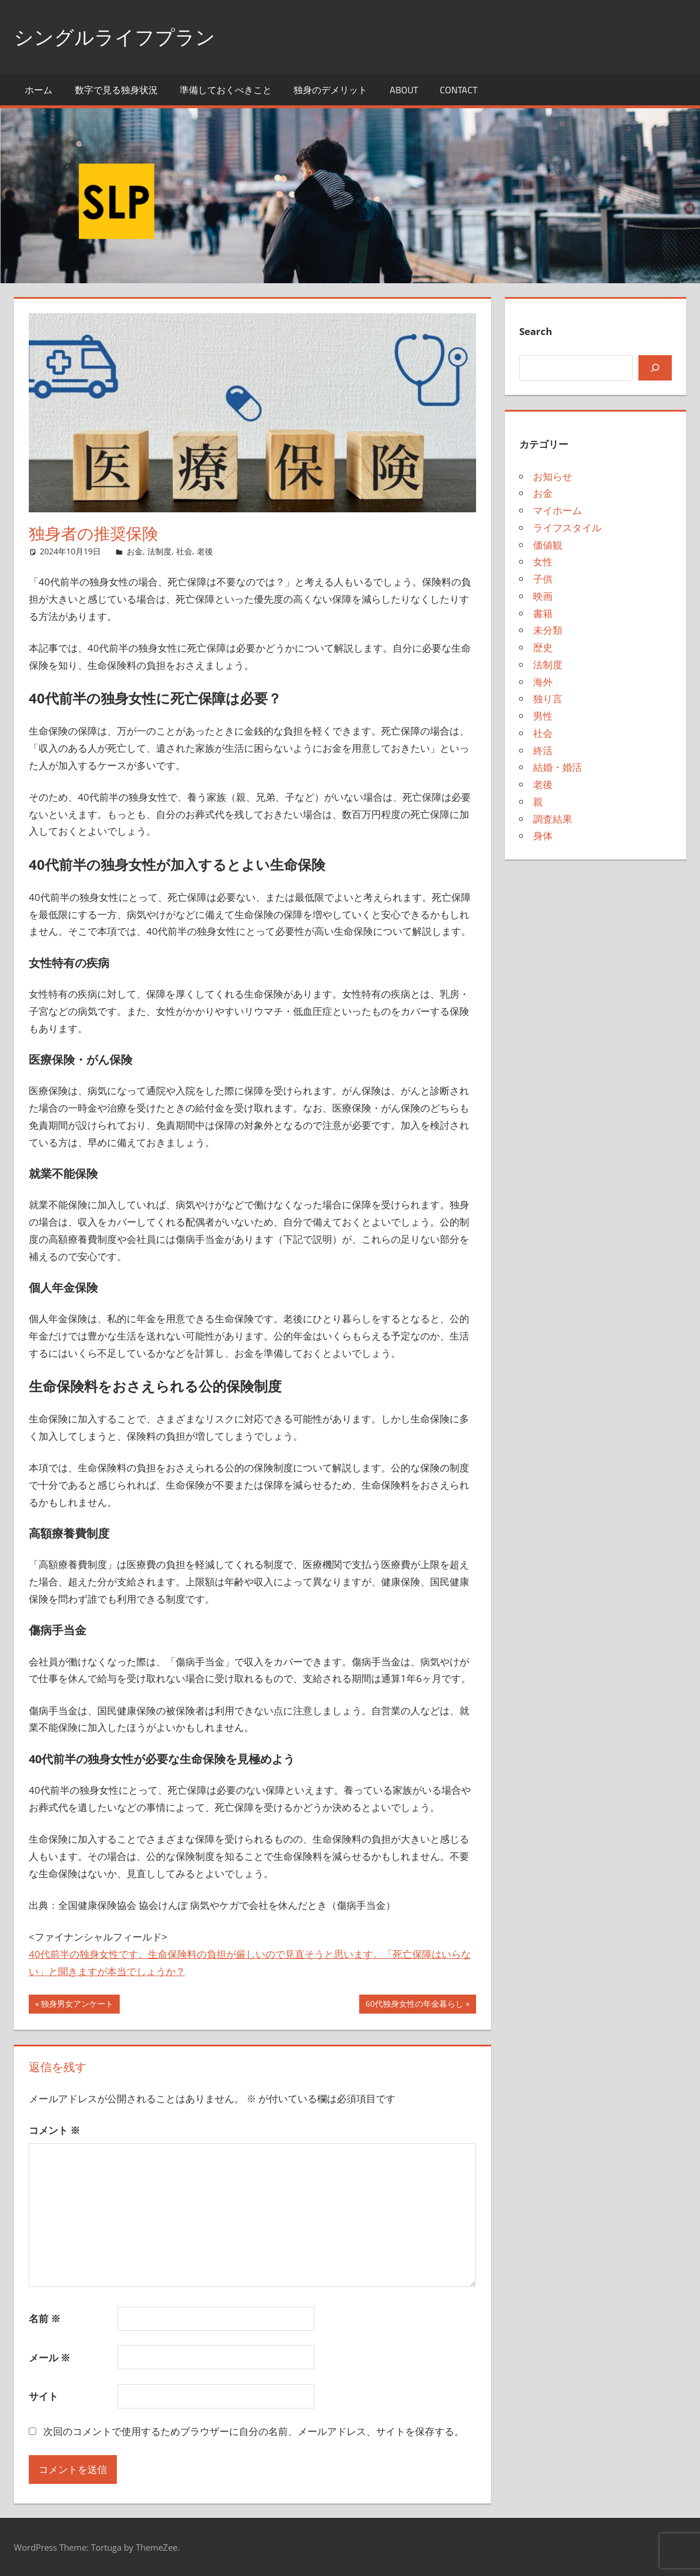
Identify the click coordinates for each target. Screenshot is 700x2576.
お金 (135, 551)
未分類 (547, 630)
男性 (543, 715)
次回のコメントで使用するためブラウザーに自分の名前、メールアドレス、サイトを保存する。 (253, 2431)
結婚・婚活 (557, 767)
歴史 (543, 647)
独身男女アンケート (76, 2005)
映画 (543, 596)
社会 (184, 551)
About (404, 90)
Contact (458, 90)
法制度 (159, 551)
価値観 (547, 544)
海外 (543, 681)
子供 (543, 578)
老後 (205, 551)
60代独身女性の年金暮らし (414, 2005)
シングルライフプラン (120, 36)
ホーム (38, 90)
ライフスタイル (567, 527)
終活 (543, 750)
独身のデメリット (330, 90)
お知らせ (552, 476)
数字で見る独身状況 (116, 90)
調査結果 (552, 818)
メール (49, 2357)
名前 (44, 2318)
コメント (54, 2130)
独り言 (547, 698)
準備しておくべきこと (226, 90)
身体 (543, 835)
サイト (43, 2396)
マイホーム (557, 510)
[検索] (655, 367)
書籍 (543, 613)
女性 (543, 561)
